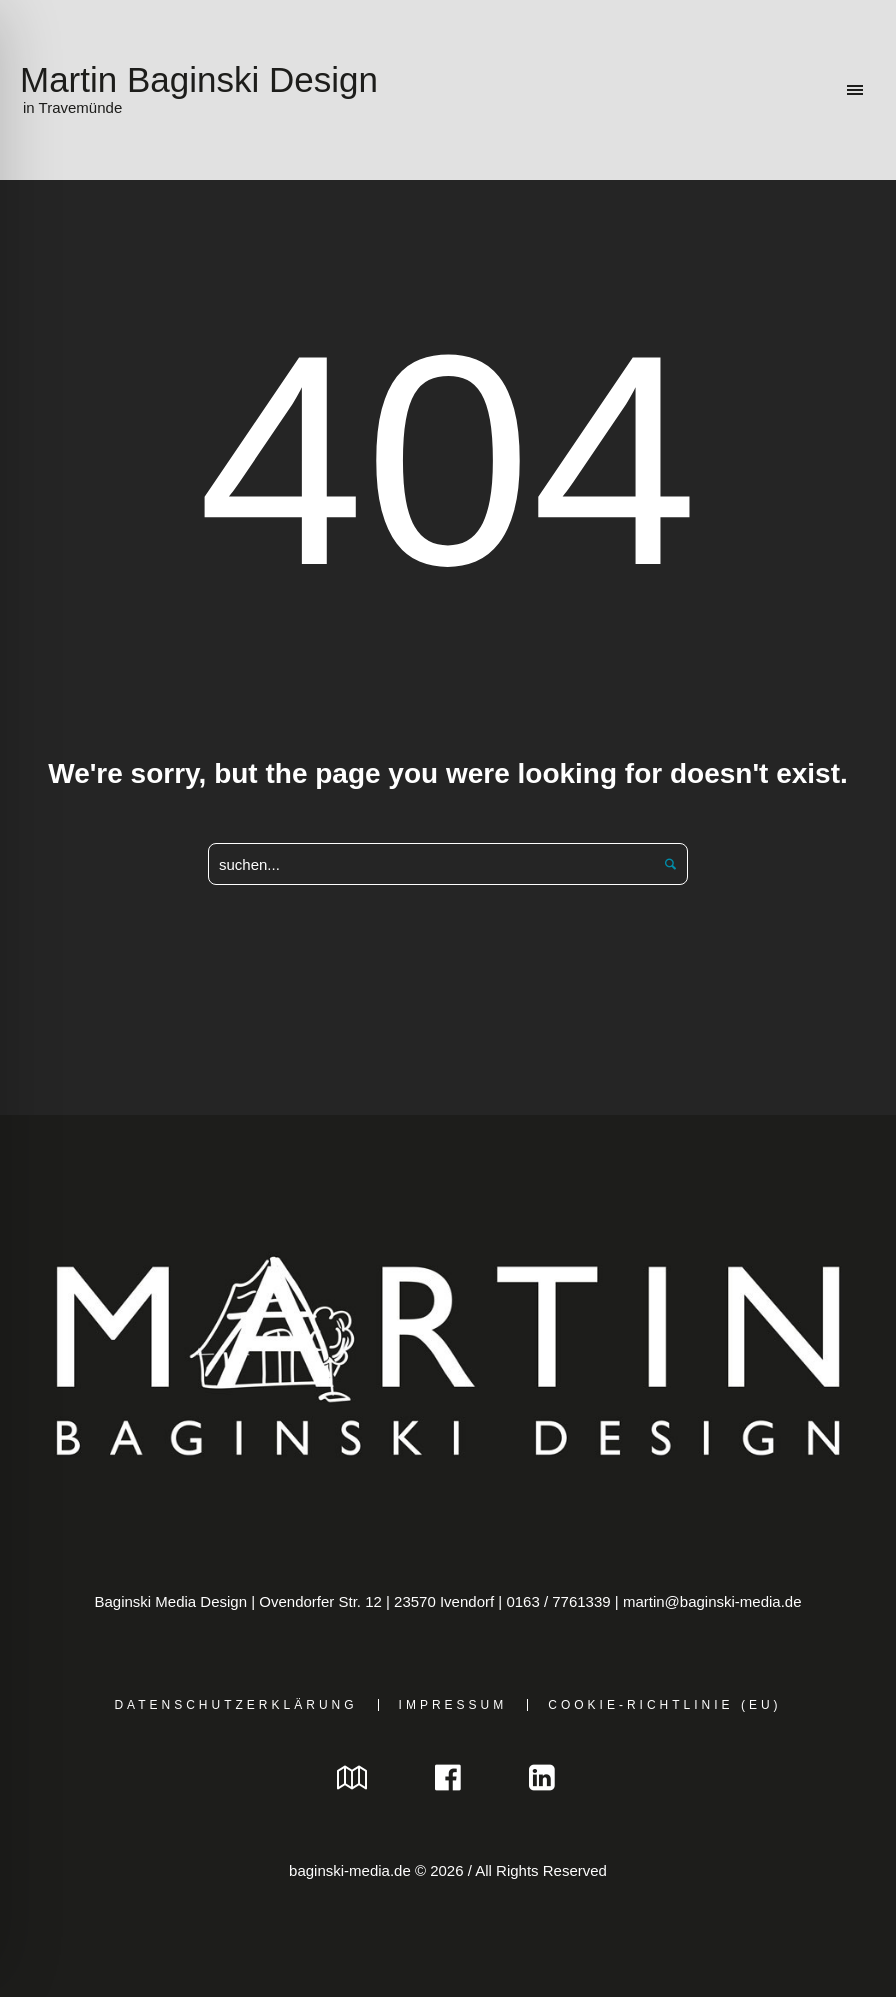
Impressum (453, 1705)
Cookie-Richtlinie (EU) (664, 1705)
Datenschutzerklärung (235, 1705)
